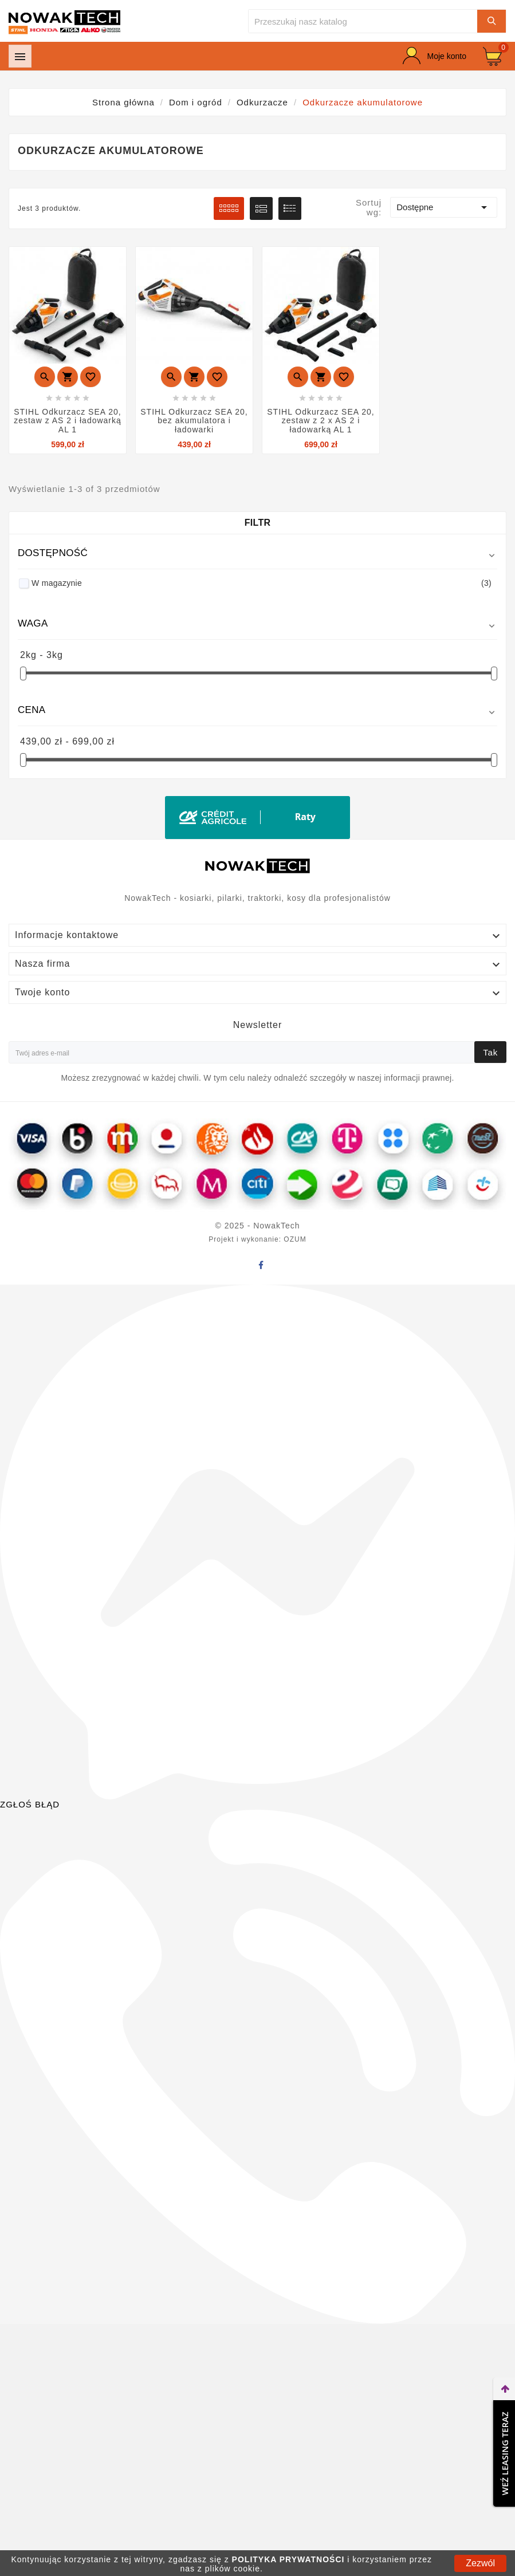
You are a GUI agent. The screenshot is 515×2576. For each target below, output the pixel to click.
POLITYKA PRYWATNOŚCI (288, 2559)
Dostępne (443, 207)
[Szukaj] (363, 21)
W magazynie (262, 583)
